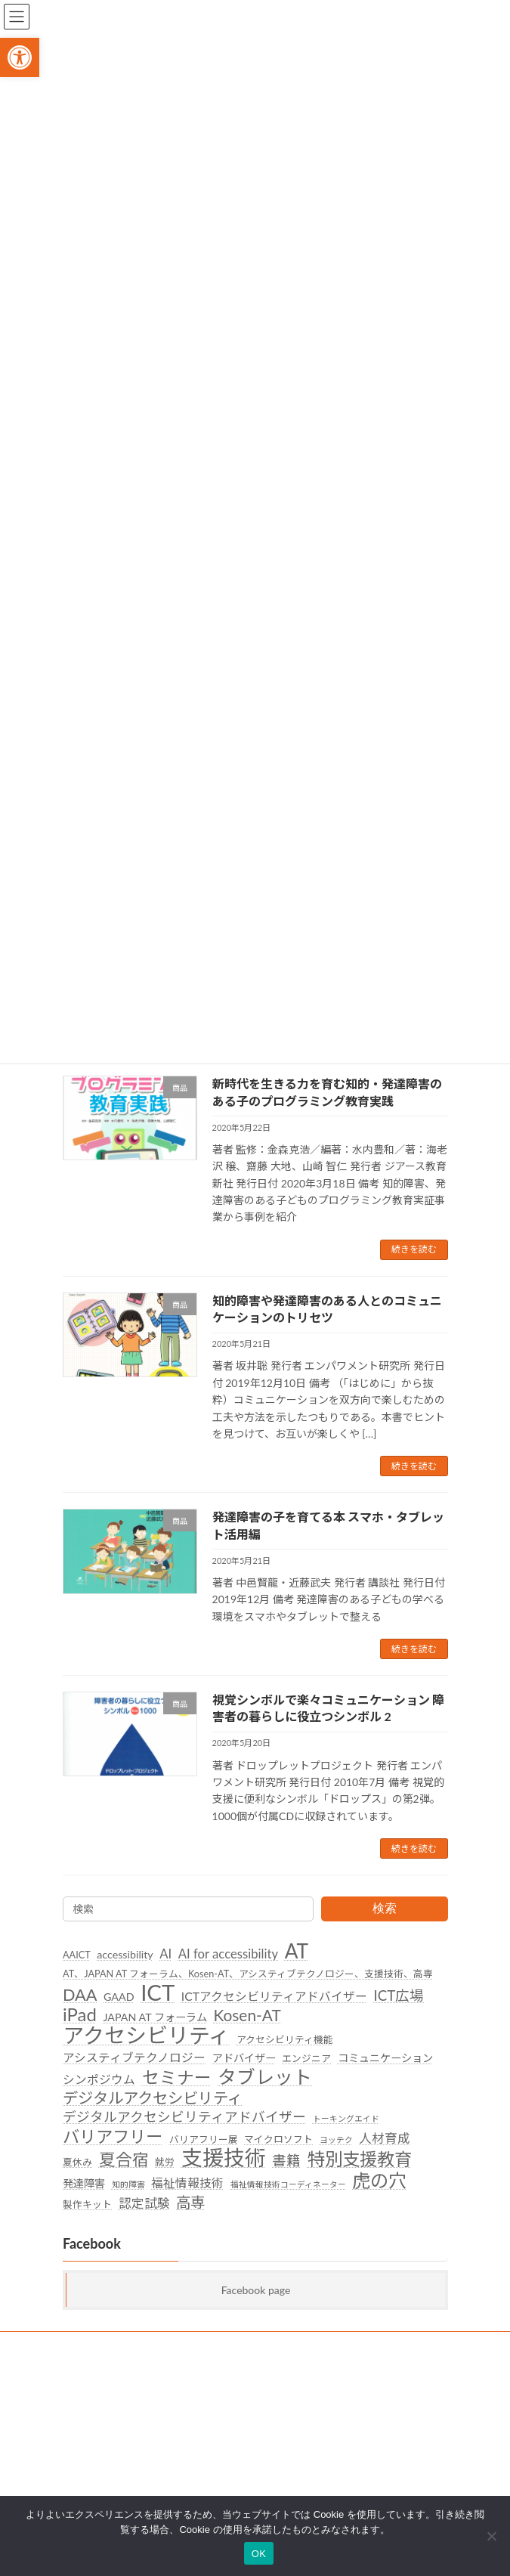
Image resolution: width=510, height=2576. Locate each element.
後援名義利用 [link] (90, 2401)
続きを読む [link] (414, 1249)
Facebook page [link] (255, 2289)
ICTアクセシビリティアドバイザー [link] (273, 1996)
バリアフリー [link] (112, 2137)
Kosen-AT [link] (246, 2016)
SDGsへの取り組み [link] (101, 2345)
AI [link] (165, 1953)
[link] (19, 57)
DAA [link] (80, 1995)
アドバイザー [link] (243, 2057)
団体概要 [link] (81, 2429)
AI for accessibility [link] (227, 1953)
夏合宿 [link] (123, 2160)
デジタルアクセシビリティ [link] (153, 2098)
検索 (384, 1908)
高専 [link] (190, 2202)
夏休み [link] (77, 2162)
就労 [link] (165, 2162)
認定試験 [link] (143, 2203)
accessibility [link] (125, 1954)
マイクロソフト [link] (278, 2139)
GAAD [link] (119, 1996)
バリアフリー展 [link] (202, 2139)
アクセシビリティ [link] (146, 2035)
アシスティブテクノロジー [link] (134, 2057)
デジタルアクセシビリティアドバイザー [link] (184, 2118)
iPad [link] (80, 2015)
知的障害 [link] (127, 2184)
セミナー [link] (176, 2078)
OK (259, 2553)
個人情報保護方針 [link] (99, 2373)
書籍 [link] (286, 2160)
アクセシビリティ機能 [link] (284, 2039)
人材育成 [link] (384, 2138)
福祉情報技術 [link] (187, 2183)
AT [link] (296, 1952)
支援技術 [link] (223, 2158)
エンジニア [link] (306, 2058)
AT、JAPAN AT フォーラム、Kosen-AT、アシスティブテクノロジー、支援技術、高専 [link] (248, 1974)
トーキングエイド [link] (345, 2119)
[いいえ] (491, 2535)
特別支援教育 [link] (359, 2159)
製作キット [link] (87, 2204)
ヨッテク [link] (335, 2139)
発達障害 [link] (84, 2183)
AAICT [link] (77, 1955)
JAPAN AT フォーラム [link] (154, 2017)
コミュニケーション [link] (384, 2057)
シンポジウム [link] (99, 2079)
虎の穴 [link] (379, 2181)
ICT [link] (158, 1992)
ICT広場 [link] (398, 1995)
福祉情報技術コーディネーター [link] (287, 2184)
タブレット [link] (265, 2077)
